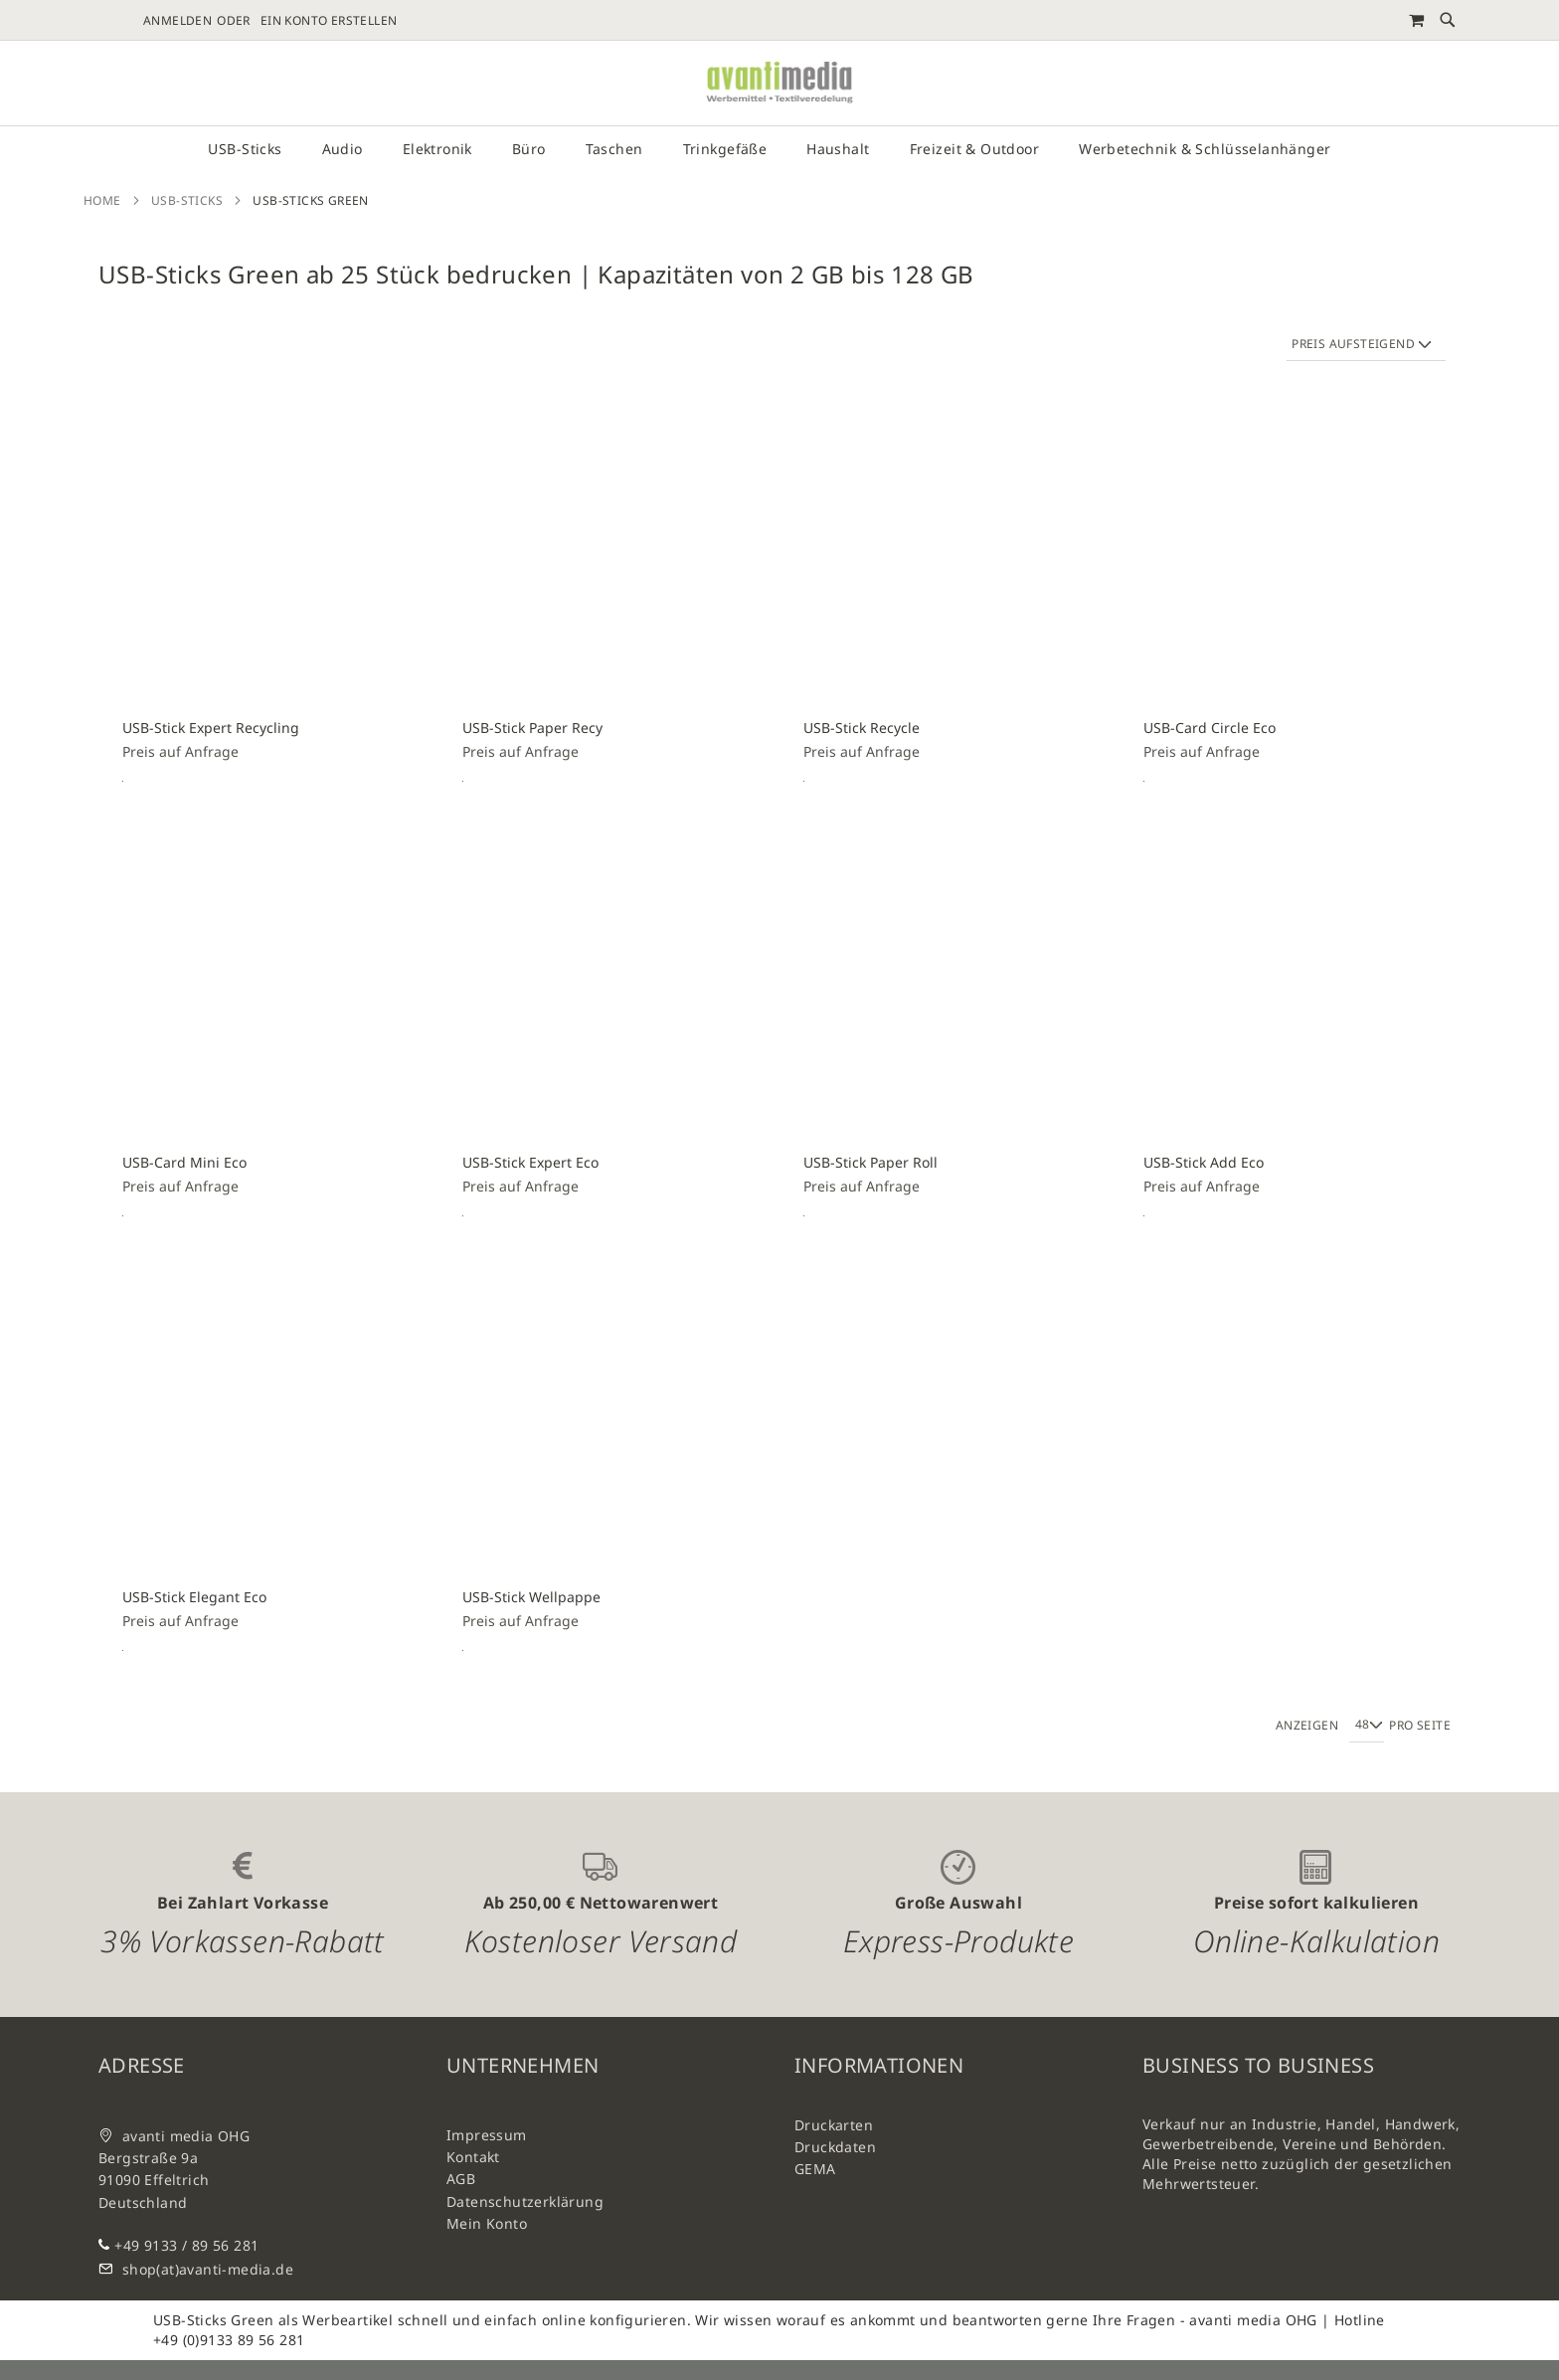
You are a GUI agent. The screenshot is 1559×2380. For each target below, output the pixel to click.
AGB (460, 2178)
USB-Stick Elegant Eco (194, 1596)
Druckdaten (835, 2146)
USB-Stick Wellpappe (531, 1596)
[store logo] (779, 83)
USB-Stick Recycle (861, 727)
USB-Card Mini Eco (184, 1162)
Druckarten (833, 2124)
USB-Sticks (187, 200)
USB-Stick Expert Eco (530, 1162)
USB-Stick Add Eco (1203, 1162)
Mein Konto (486, 2223)
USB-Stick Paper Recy (532, 727)
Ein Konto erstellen (329, 21)
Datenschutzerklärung (525, 2201)
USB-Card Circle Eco (1209, 727)
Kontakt (473, 2156)
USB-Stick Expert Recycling (210, 727)
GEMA (815, 2168)
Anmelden (177, 21)
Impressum (486, 2134)
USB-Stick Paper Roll (870, 1162)
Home (102, 200)
